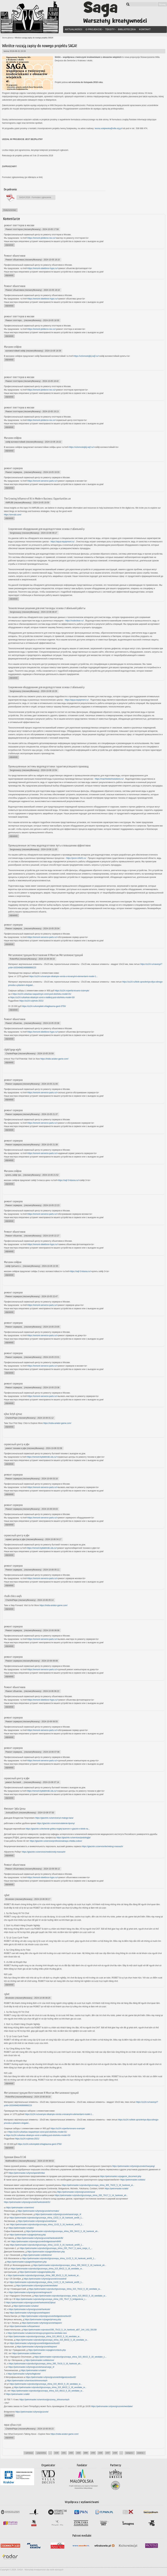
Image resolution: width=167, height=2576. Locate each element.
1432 (71, 2453)
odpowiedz (9, 245)
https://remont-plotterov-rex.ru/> (42, 238)
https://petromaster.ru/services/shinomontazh (27, 2380)
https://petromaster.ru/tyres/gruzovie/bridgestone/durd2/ (46, 2316)
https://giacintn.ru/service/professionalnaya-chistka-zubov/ (56, 1841)
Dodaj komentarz (9, 210)
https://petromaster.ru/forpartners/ (25, 2326)
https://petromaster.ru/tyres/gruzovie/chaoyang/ (133, 2166)
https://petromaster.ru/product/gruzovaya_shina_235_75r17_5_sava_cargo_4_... (56, 2248)
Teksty (110, 29)
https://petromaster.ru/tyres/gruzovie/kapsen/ (30, 2313)
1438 (115, 2453)
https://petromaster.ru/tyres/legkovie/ (24, 2374)
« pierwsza (29, 2453)
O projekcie (94, 29)
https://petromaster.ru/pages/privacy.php (28, 2235)
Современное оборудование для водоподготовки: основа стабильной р (46, 528)
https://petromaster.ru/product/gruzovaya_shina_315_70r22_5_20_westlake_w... (65, 2289)
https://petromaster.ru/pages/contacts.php (47, 2350)
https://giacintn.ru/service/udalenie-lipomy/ (56, 1823)
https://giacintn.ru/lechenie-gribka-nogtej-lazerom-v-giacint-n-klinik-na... (58, 1829)
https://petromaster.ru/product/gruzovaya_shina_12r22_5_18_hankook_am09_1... (46, 2218)
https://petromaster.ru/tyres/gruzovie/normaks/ (38, 2211)
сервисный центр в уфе (16, 1444)
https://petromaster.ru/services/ (20, 2207)
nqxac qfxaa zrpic (12, 2424)
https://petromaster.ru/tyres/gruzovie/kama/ (37, 2221)
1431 (64, 2453)
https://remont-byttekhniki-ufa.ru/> (42, 1457)
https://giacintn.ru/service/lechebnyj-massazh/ (102, 1846)
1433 (78, 2453)
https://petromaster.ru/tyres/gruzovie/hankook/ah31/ (27, 2202)
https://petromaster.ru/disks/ (132, 2180)
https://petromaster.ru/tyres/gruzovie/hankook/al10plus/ (31, 2302)
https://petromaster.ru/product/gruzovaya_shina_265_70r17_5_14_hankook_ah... (91, 2195)
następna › (130, 2453)
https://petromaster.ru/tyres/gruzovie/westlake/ (37, 2285)
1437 (108, 2453)
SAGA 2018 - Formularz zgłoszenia (35, 197)
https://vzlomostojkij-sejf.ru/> (86, 356)
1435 (93, 2453)
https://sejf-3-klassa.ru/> (69, 1180)
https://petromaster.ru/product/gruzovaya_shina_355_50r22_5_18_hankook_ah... (62, 2231)
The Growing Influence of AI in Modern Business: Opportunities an (37, 498)
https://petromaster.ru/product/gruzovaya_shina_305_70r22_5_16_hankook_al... (98, 2185)
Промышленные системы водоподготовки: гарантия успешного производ (48, 766)
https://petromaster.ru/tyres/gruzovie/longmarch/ (30, 2292)
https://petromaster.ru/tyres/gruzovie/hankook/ (29, 2309)
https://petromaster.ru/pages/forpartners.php (27, 2262)
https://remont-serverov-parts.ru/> (43, 481)
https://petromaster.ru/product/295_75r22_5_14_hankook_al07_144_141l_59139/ (60, 2330)
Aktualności (73, 29)
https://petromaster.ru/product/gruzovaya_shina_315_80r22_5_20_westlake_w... (46, 2384)
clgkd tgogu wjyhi (12, 1049)
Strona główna (7, 38)
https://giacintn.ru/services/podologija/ (73, 1837)
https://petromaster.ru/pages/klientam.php (46, 2251)
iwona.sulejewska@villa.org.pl (108, 128)
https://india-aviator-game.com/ (54, 1059)
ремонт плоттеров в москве (19, 225)
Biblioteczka (127, 29)
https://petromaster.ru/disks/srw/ (37, 2255)
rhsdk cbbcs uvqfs (13, 1596)
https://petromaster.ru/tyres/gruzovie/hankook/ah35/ (40, 2238)
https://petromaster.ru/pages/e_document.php (120, 2176)
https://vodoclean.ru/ (74, 620)
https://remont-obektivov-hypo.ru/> (43, 268)
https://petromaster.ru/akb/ (116, 2188)
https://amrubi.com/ (12, 514)
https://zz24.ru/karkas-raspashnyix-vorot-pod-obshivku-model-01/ (41, 994)
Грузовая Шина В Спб (15, 2157)
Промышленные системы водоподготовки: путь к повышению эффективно (49, 845)
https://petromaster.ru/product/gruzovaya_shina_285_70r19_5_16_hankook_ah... (45, 2363)
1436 (100, 2453)
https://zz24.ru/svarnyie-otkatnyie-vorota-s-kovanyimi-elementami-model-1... (63, 976)
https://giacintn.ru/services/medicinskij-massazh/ (43, 1852)
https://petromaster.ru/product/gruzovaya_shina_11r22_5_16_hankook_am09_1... (47, 2224)
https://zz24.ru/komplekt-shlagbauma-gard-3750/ (44, 1006)
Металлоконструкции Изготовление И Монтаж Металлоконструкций (45, 955)
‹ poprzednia (41, 2453)
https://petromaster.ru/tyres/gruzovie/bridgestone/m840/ (36, 2241)
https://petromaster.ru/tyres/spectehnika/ (27, 2173)
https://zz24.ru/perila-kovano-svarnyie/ (72, 990)
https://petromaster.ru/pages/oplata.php (37, 2272)
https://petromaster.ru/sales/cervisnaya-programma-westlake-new (37, 2333)
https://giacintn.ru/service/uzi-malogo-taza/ (54, 1818)
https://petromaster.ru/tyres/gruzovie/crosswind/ (45, 2279)
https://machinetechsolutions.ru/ (109, 779)
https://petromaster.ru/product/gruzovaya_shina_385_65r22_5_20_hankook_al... (44, 2275)
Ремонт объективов (14, 255)
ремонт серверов (13, 468)
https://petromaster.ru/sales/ (21, 2228)
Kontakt (145, 29)
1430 (56, 2453)
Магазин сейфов (12, 346)
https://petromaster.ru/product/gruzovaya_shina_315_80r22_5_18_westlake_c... (70, 2357)
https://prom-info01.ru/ (76, 858)
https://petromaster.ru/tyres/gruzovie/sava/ (76, 2192)
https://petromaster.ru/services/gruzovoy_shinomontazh (44, 2399)
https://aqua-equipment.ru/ (62, 541)
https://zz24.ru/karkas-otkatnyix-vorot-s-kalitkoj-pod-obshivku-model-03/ (42, 997)
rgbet (7, 1895)
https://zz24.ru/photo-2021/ (31, 1001)
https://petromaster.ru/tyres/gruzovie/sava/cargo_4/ (58, 2214)
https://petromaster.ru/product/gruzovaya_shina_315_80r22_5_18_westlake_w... (47, 2268)
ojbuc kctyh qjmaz (13, 1413)
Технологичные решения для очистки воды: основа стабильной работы (46, 608)
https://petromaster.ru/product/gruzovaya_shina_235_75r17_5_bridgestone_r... (51, 2299)
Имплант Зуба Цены (15, 1808)
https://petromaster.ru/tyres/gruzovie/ (31, 2412)
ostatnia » (141, 2453)
